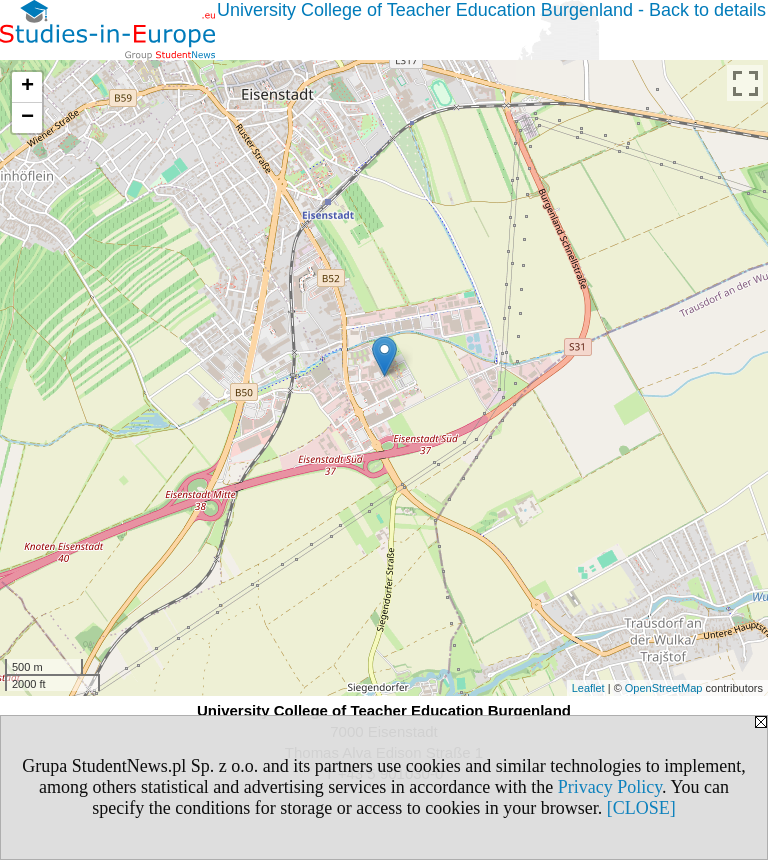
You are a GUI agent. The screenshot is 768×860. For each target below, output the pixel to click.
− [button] (27, 118)
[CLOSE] (641, 808)
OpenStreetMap (664, 688)
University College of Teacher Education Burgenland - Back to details (491, 10)
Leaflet (588, 688)
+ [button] (27, 87)
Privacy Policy (610, 787)
